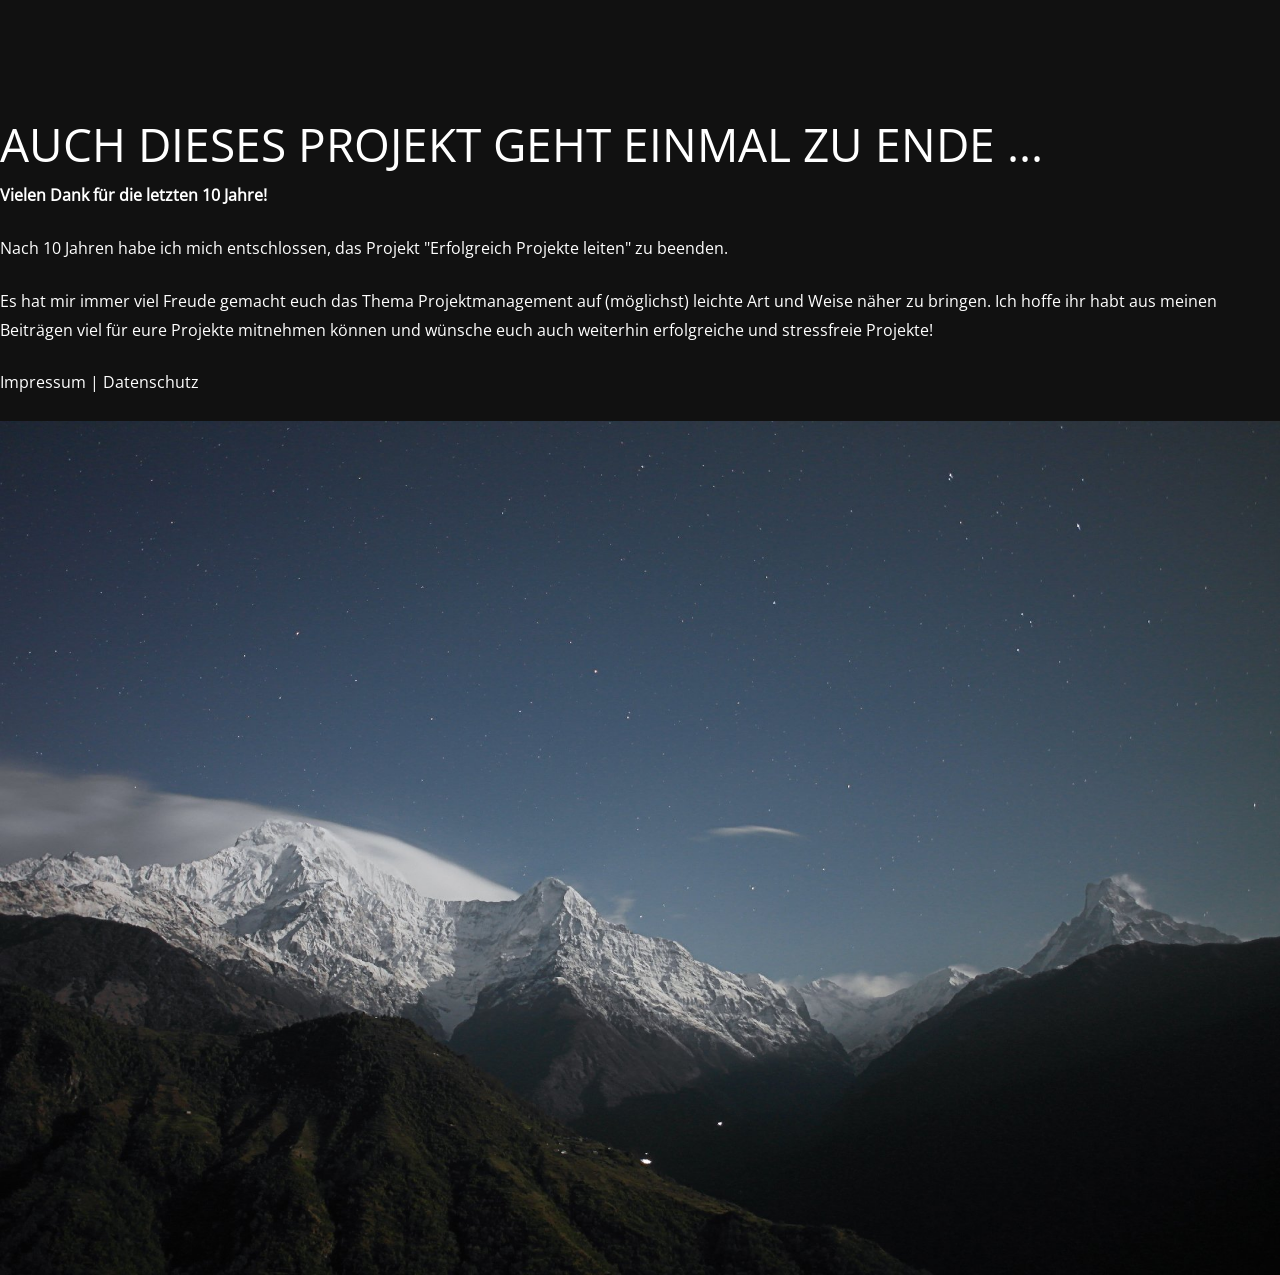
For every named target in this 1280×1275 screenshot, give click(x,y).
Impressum (43, 382)
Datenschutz (151, 382)
